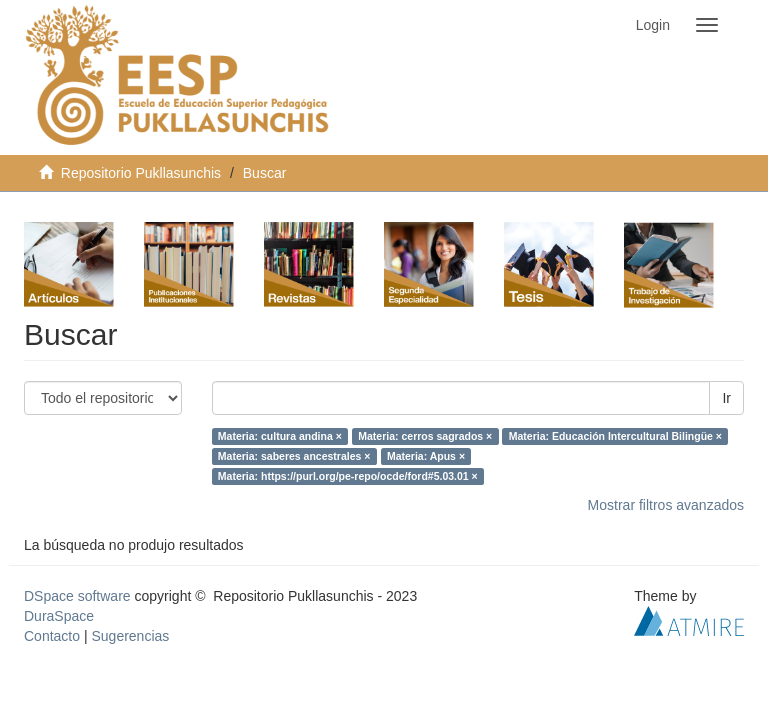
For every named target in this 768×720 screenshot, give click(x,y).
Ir (726, 398)
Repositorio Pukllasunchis (141, 173)
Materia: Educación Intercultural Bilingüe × (615, 436)
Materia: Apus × (426, 456)
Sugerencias (130, 636)
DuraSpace (59, 616)
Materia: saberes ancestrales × (294, 456)
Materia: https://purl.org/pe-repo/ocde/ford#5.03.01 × (348, 476)
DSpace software (77, 596)
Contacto (52, 636)
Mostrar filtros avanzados (666, 505)
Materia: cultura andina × (280, 436)
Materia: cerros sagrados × (425, 436)
